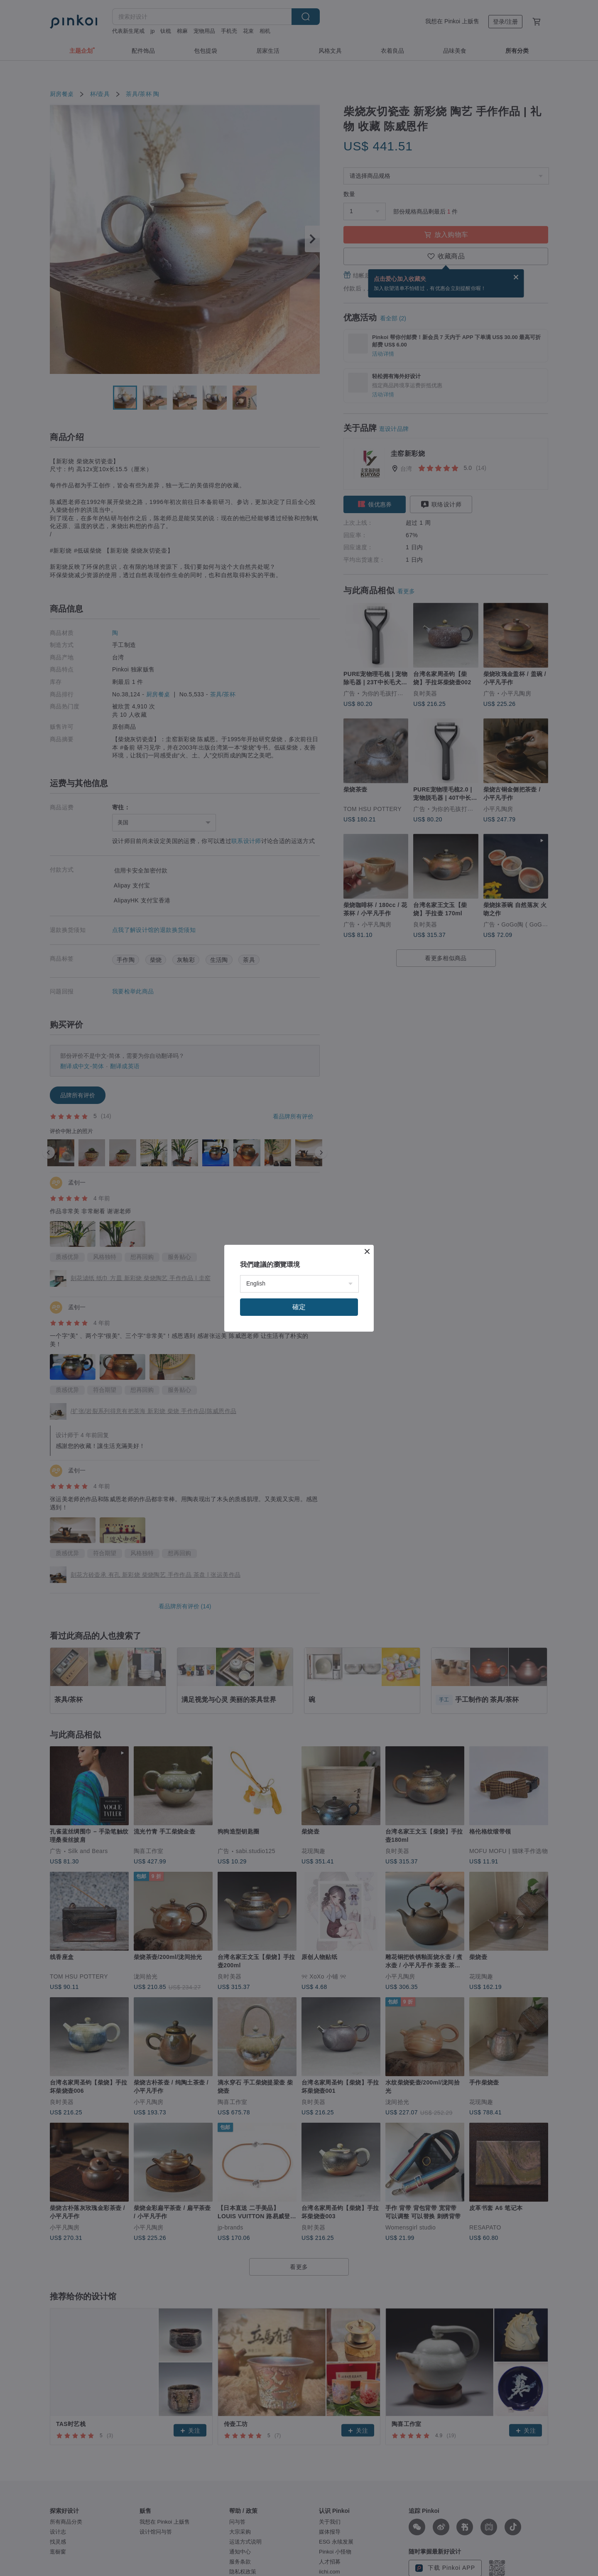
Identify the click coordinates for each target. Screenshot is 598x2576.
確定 (299, 1306)
